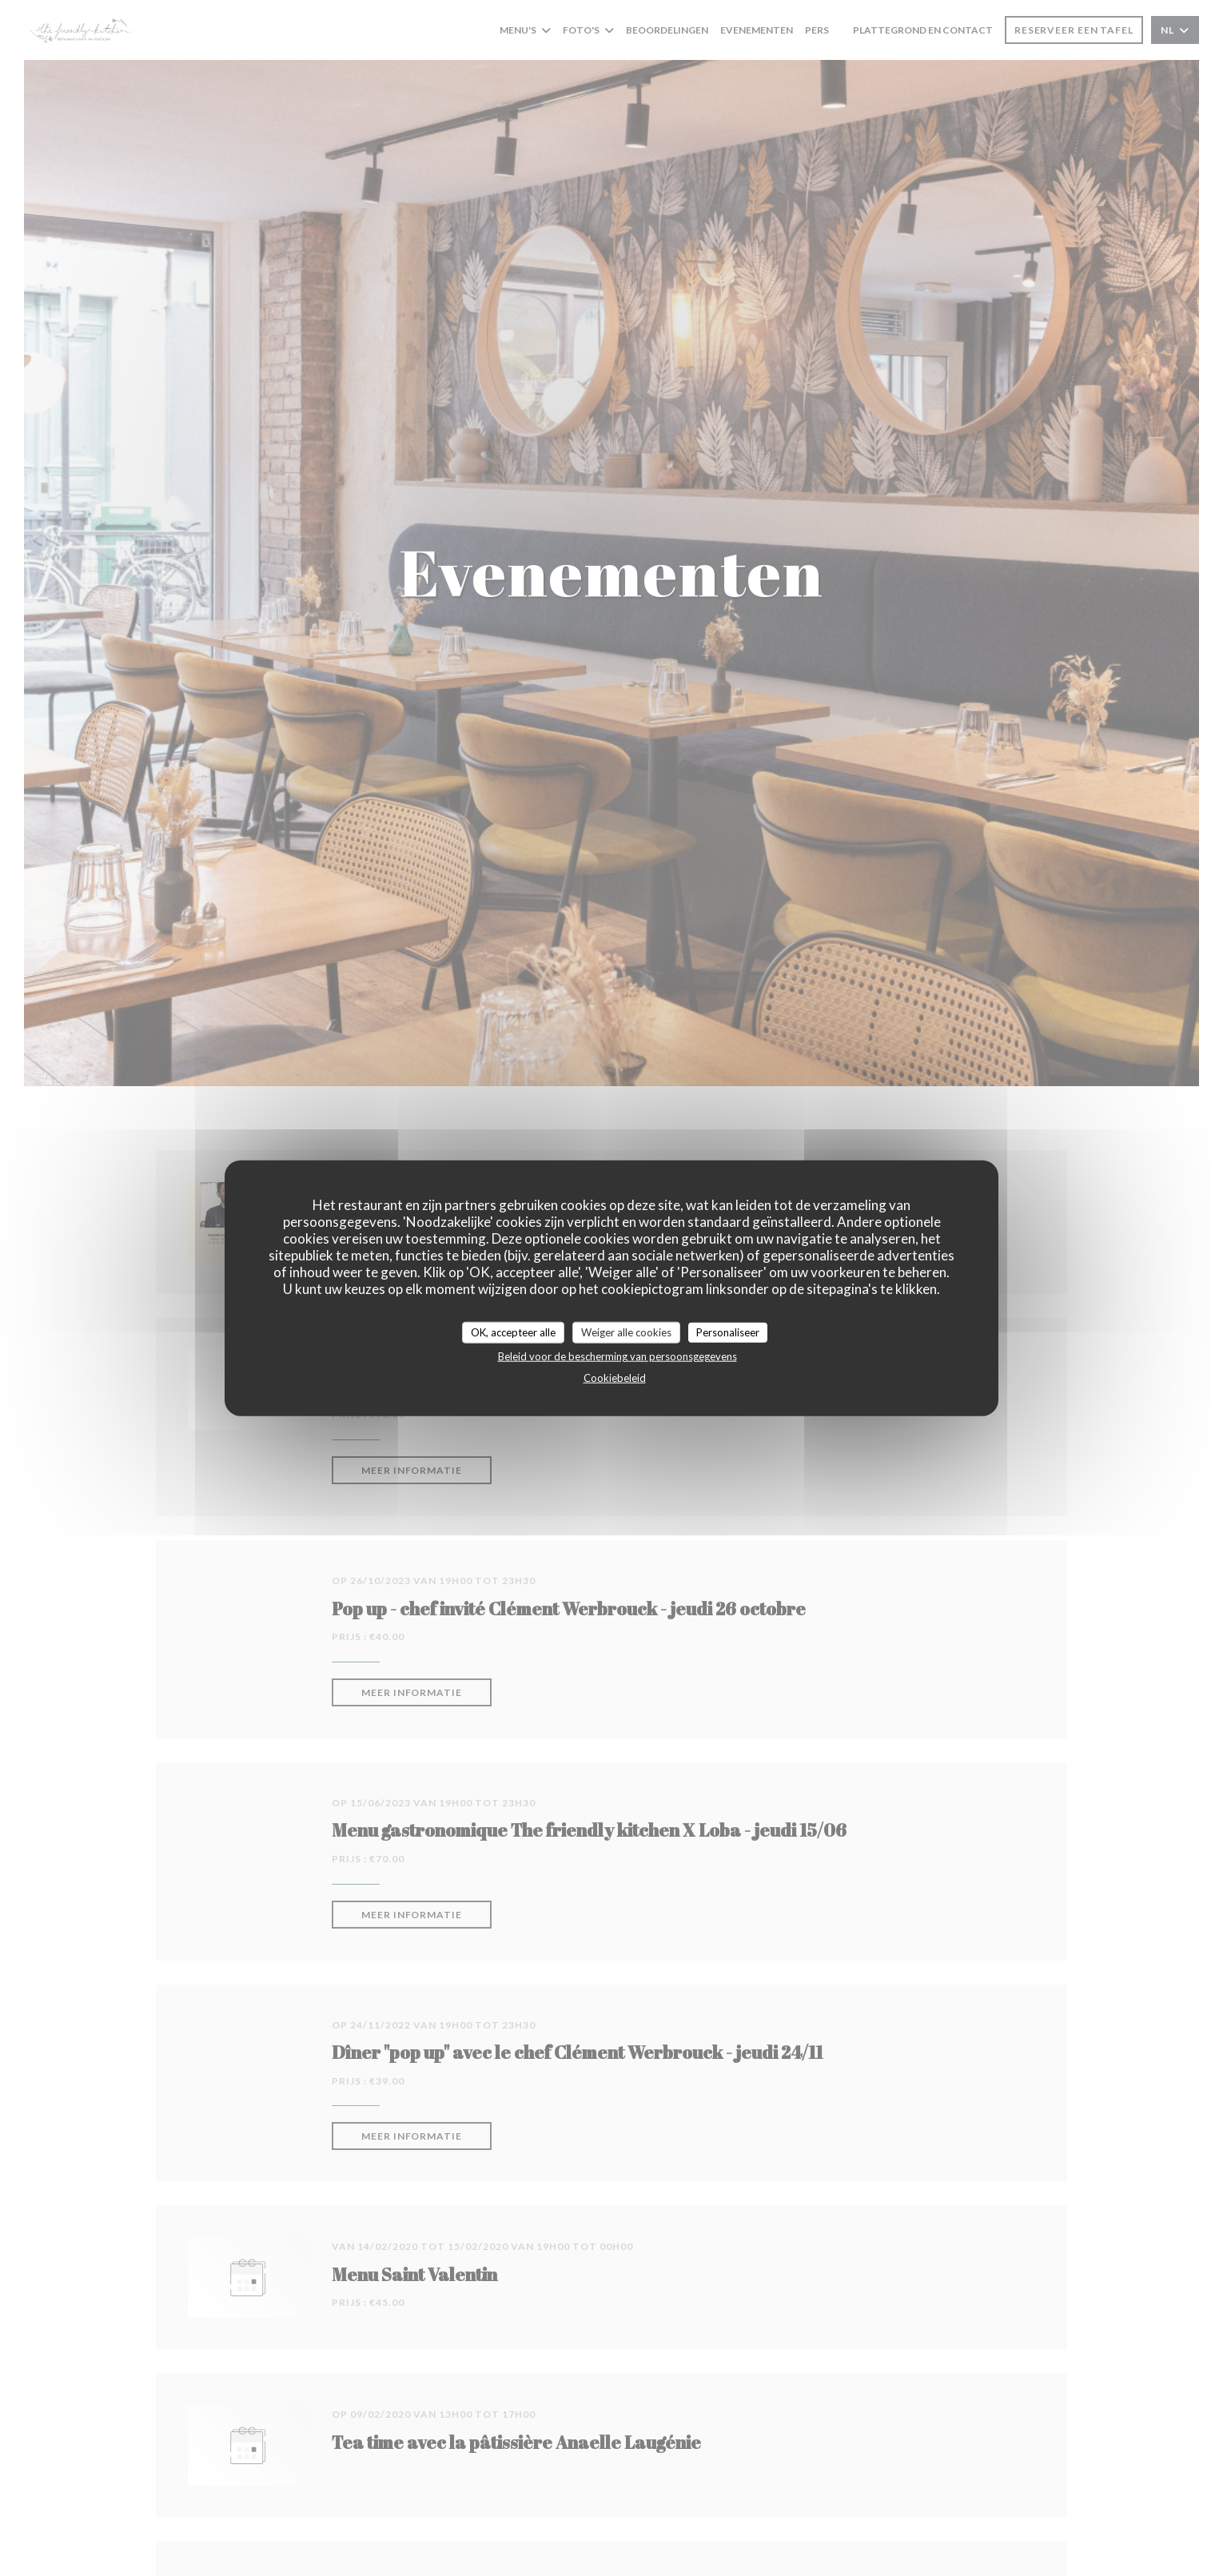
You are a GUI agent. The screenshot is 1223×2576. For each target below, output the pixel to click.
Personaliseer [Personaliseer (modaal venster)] (727, 1331)
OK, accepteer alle (513, 1331)
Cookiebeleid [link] (615, 1378)
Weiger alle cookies (626, 1331)
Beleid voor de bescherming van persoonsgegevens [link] (617, 1356)
